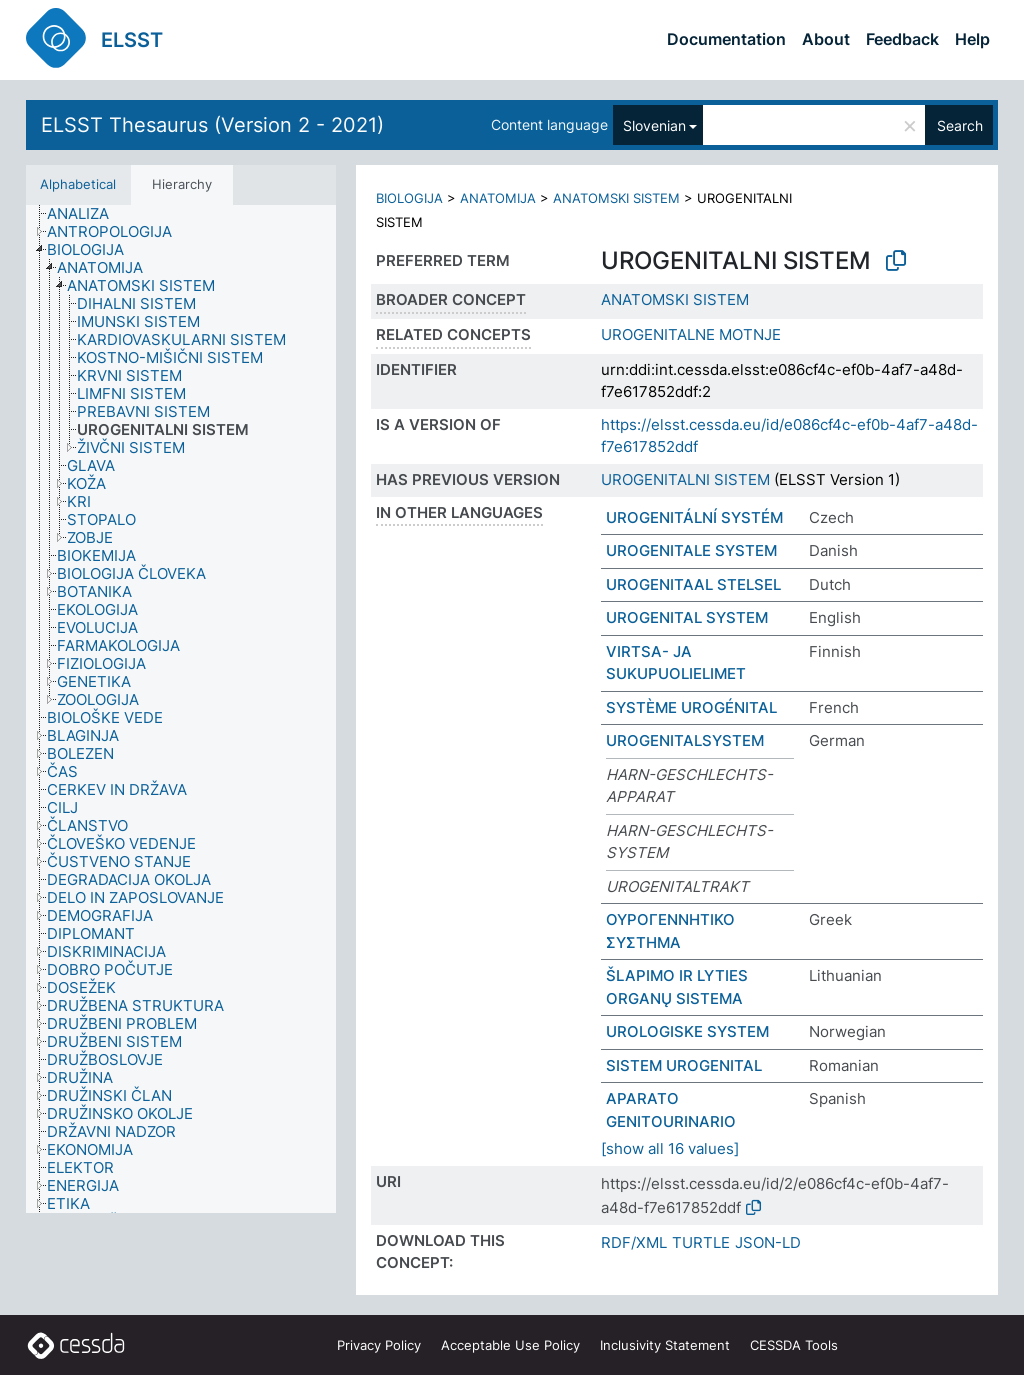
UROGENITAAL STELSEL (693, 584)
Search (960, 125)
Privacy (379, 1345)
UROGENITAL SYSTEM (687, 617)
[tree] (181, 709)
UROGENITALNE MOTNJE (691, 334)
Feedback (902, 39)
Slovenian (654, 125)
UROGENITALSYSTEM (685, 740)
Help (972, 39)
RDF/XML (634, 1242)
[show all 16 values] (670, 1148)
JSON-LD (768, 1242)
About (826, 39)
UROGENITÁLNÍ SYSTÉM (694, 517)
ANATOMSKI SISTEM (616, 198)
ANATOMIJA (498, 198)
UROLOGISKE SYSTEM (687, 1031)
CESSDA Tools (794, 1345)
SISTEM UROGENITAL (684, 1065)
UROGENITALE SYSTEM (691, 550)
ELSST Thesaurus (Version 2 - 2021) (212, 125)
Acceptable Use (510, 1345)
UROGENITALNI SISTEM (685, 479)
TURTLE (701, 1242)
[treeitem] (86, 214)
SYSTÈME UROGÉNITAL (691, 707)
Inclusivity (665, 1345)
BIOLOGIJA (409, 198)
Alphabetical (78, 184)
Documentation (726, 39)
